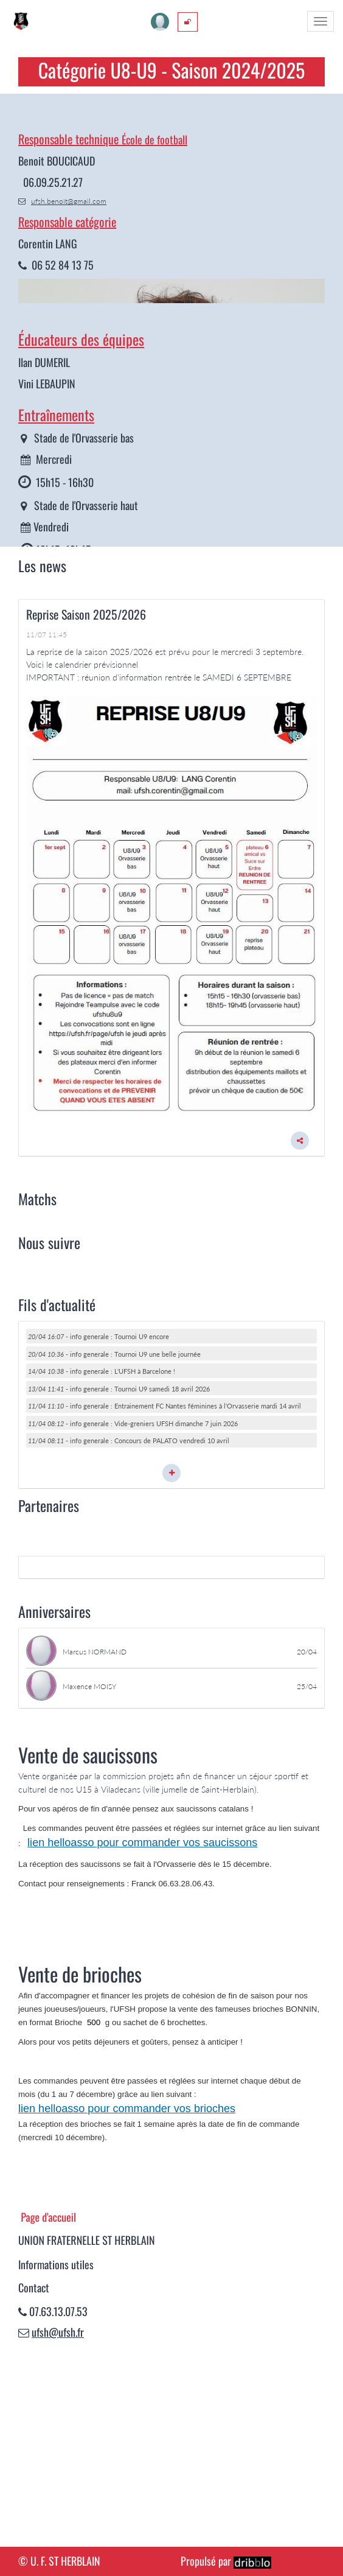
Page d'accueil (48, 2411)
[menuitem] (188, 22)
